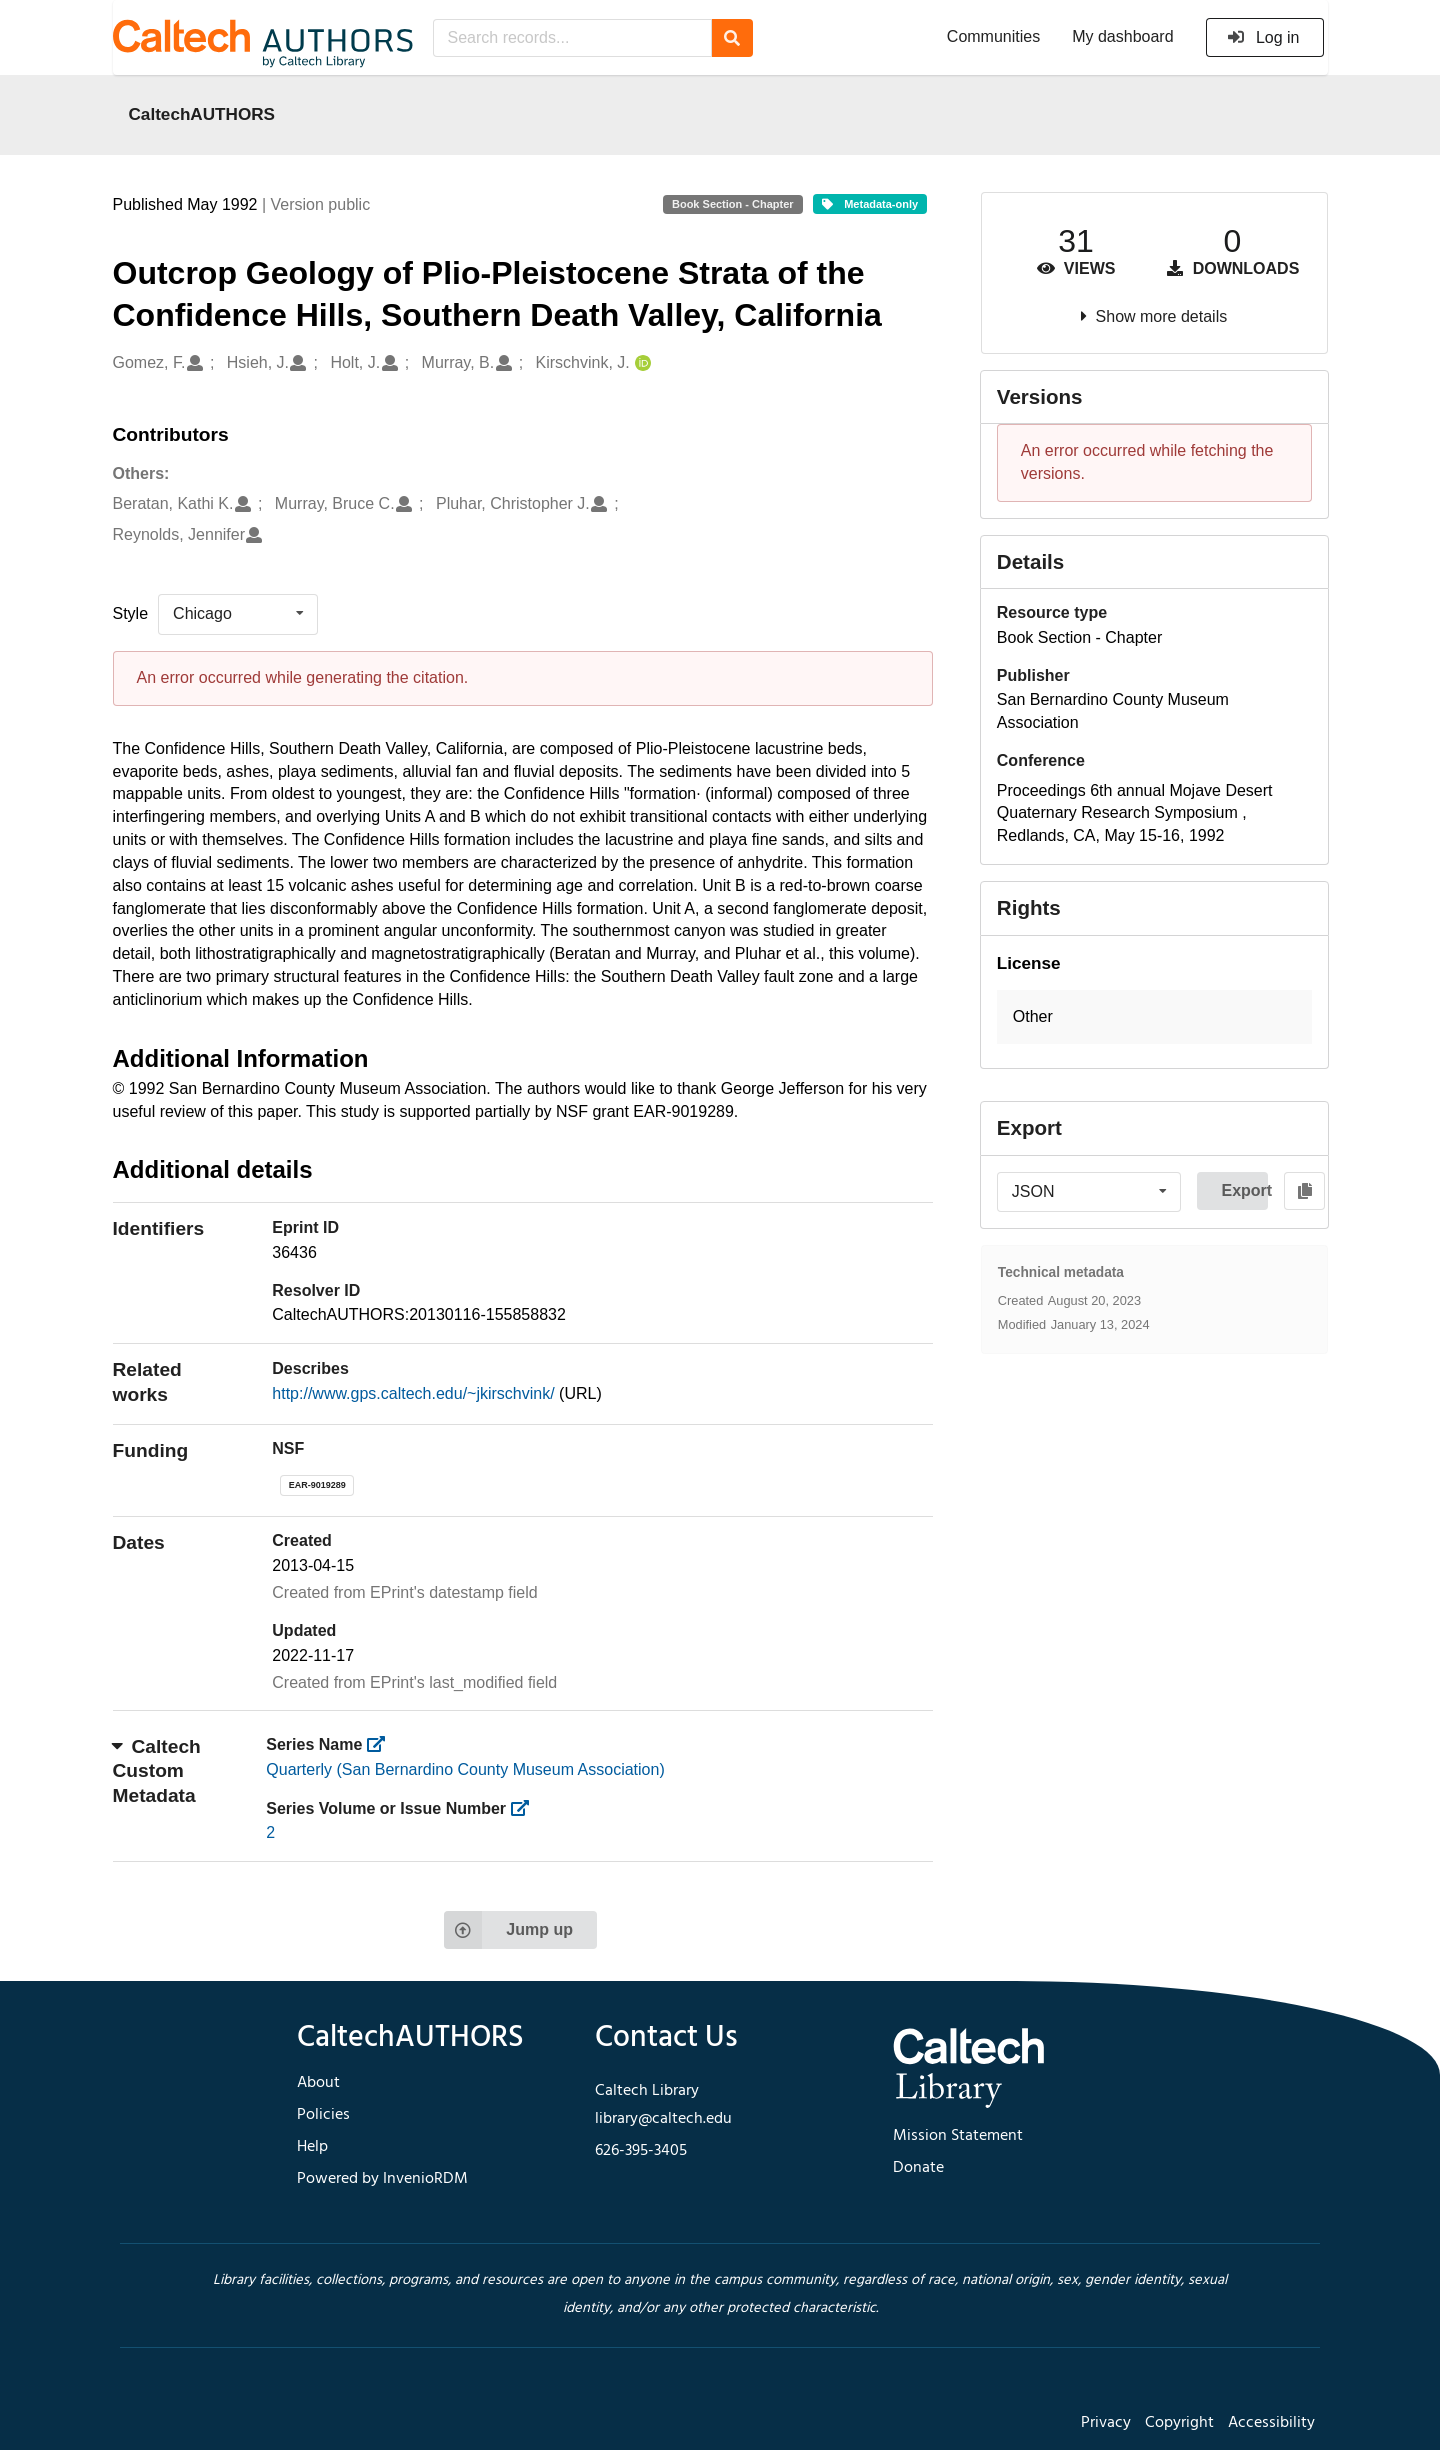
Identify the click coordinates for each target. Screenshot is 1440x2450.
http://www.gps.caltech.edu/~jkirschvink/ (415, 1393)
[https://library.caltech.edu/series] (382, 1744)
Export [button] (1244, 1190)
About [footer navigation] (318, 2083)
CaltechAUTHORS (202, 114)
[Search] (732, 38)
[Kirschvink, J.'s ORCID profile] (640, 363)
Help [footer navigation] (312, 2147)
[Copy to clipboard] (1304, 1191)
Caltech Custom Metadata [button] (157, 1771)
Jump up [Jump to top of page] (508, 1930)
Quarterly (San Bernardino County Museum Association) (465, 1769)
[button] (1154, 1017)
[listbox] (238, 614)
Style (131, 613)
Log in (1263, 37)
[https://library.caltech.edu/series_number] (526, 1808)
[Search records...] (572, 38)
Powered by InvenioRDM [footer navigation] (382, 2179)
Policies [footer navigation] (323, 2115)
